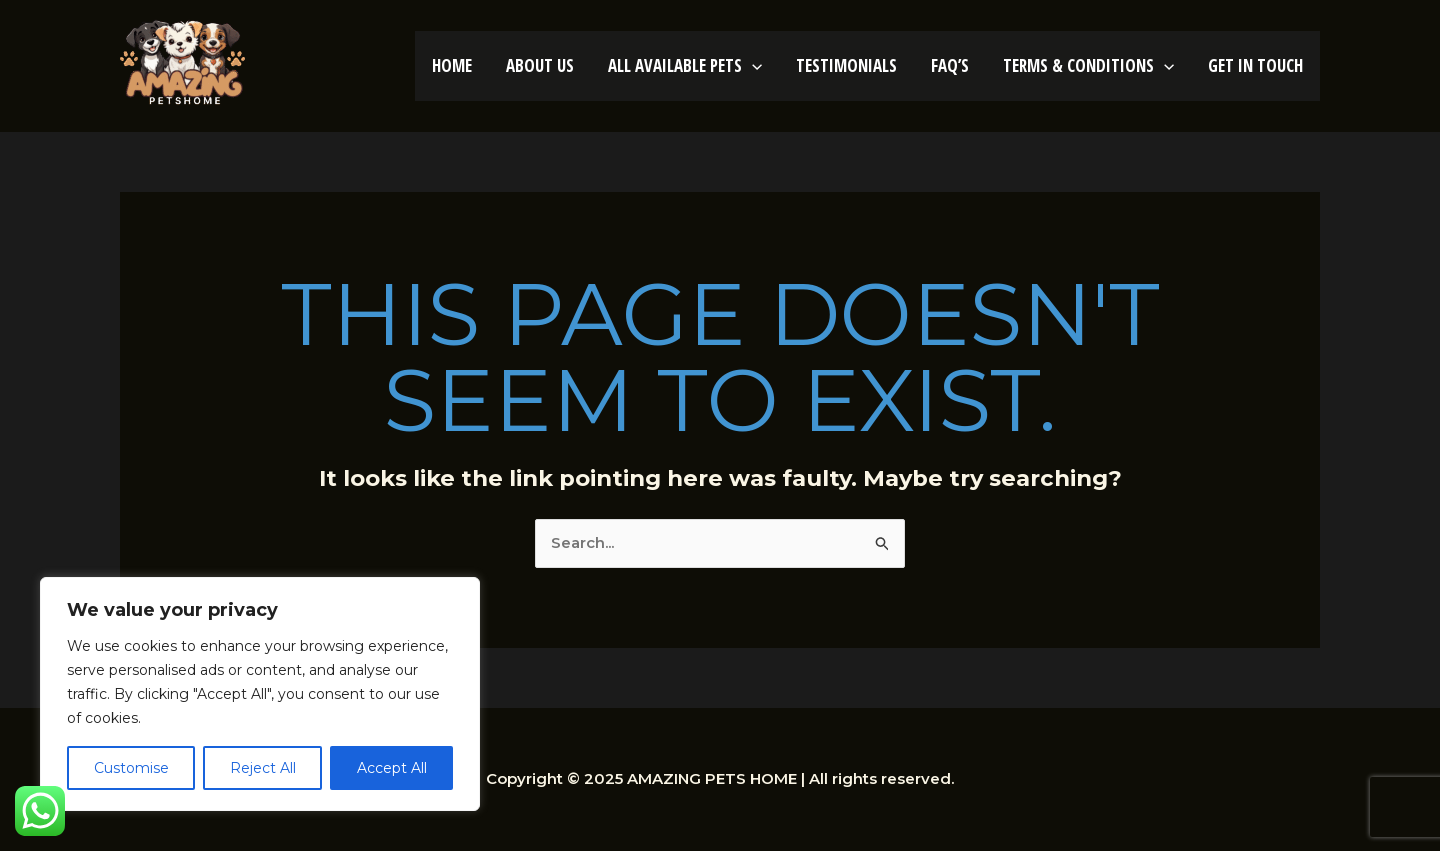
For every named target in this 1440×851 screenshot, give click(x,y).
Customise (131, 768)
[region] (260, 694)
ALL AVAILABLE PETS (685, 65)
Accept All (392, 768)
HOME (452, 65)
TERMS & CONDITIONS (1088, 65)
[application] (752, 65)
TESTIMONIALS (846, 65)
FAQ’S (950, 65)
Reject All (263, 768)
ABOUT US (540, 65)
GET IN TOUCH (1255, 65)
